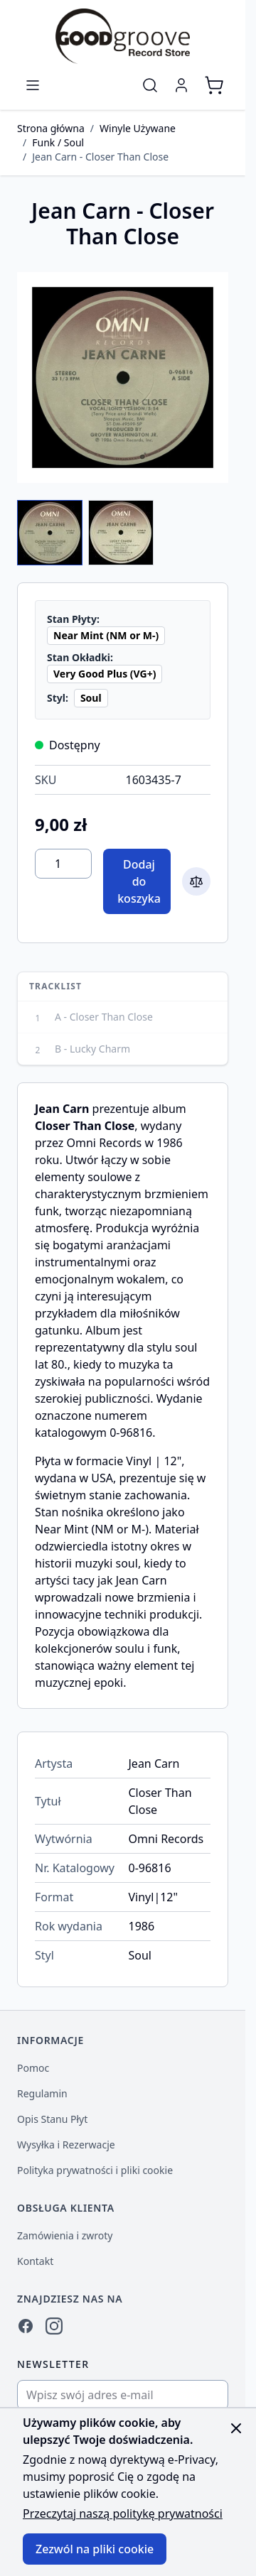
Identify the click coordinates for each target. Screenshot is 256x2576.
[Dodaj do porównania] (196, 881)
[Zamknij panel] (236, 2428)
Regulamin (42, 2093)
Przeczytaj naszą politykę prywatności (123, 2513)
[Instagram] (54, 2326)
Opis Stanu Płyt (52, 2119)
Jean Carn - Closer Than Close (100, 156)
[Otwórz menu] (32, 85)
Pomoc (33, 2068)
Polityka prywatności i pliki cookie (95, 2170)
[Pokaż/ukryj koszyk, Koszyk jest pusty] (214, 85)
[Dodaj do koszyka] (137, 881)
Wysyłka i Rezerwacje (66, 2144)
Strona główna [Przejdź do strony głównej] (51, 128)
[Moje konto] (181, 85)
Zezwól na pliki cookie (95, 2549)
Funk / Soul (58, 142)
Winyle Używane (138, 128)
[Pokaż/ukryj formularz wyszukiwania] (150, 85)
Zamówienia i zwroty (64, 2235)
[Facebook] (25, 2326)
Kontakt (35, 2261)
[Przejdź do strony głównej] (122, 36)
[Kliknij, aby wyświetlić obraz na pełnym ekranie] (122, 377)
